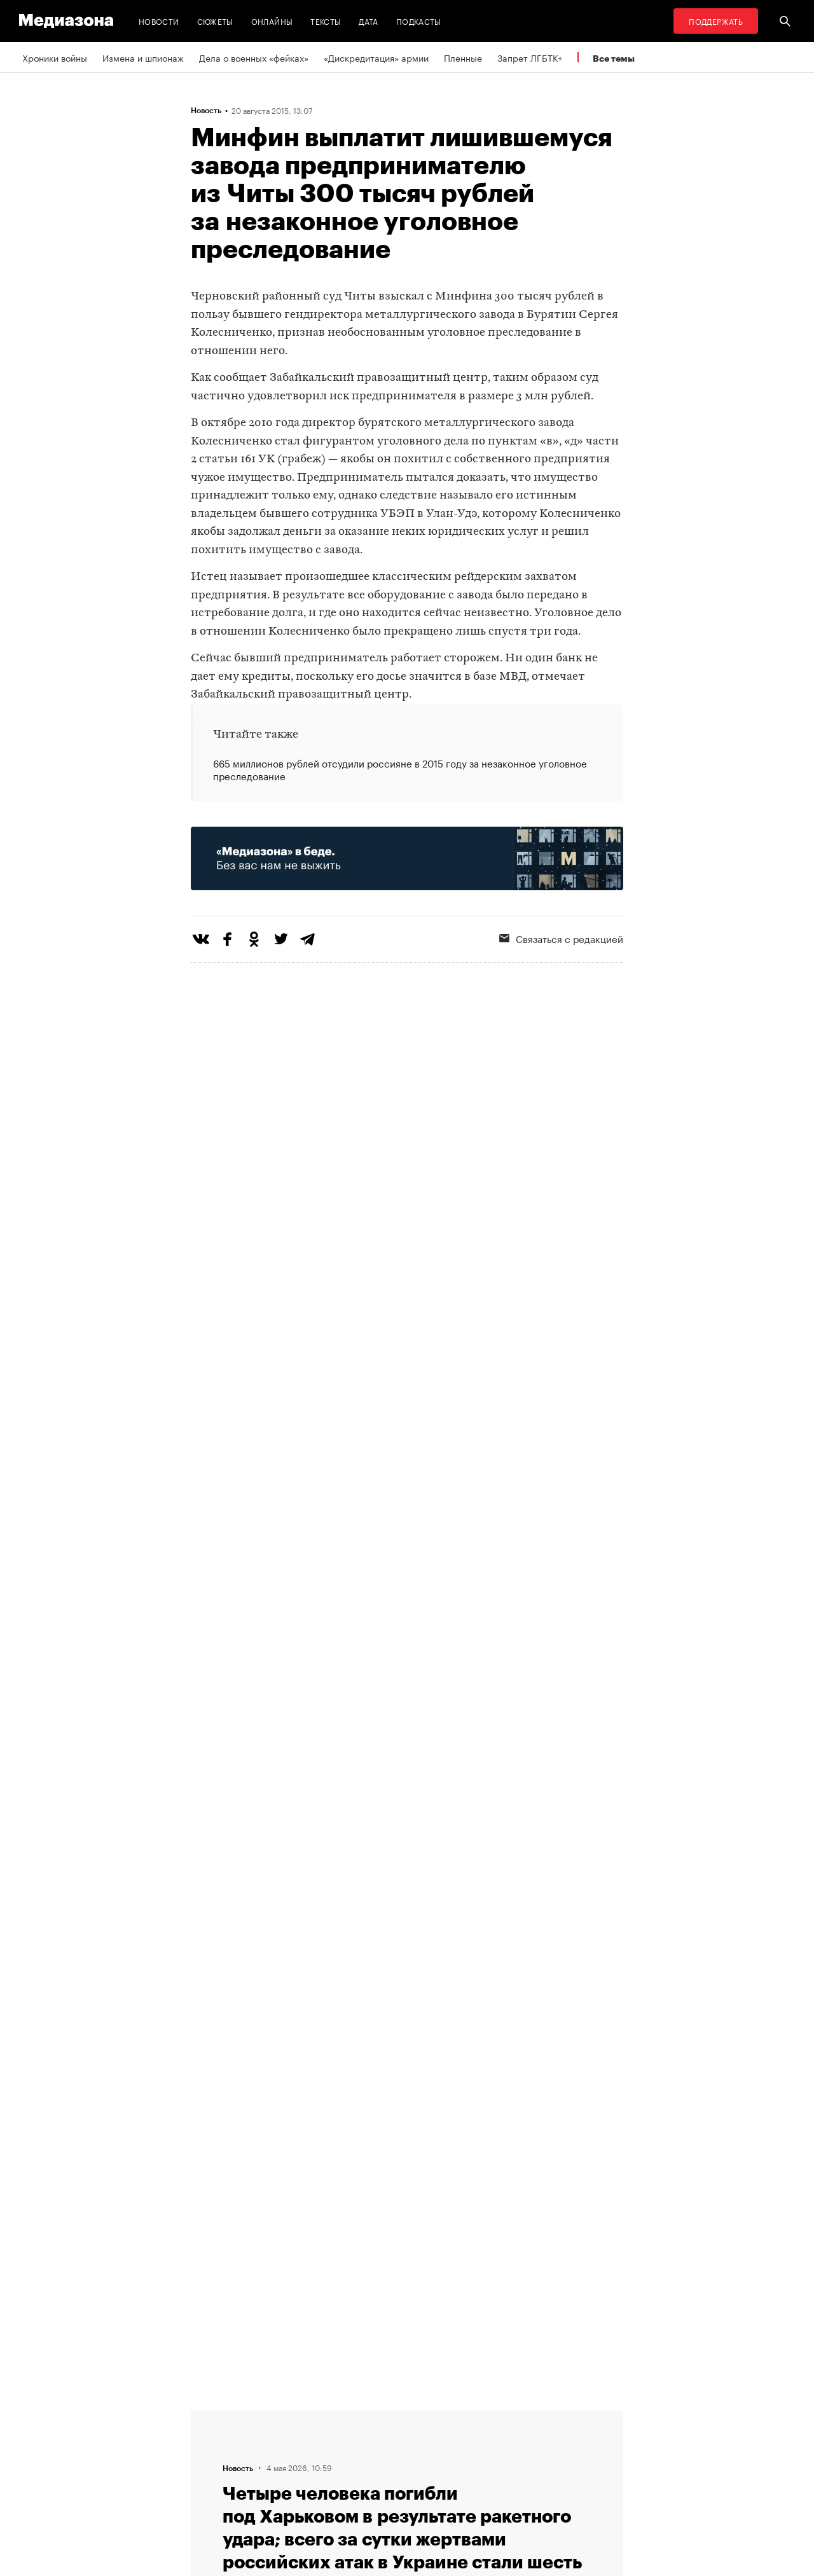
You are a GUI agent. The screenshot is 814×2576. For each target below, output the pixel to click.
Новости (159, 21)
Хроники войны (54, 57)
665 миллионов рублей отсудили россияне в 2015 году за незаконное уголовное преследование (400, 769)
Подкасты (418, 21)
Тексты (325, 21)
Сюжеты (215, 21)
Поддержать (716, 21)
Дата (368, 21)
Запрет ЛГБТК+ (529, 57)
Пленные (463, 57)
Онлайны (272, 21)
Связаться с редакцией (561, 938)
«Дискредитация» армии (376, 57)
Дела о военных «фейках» (253, 57)
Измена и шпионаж (143, 57)
